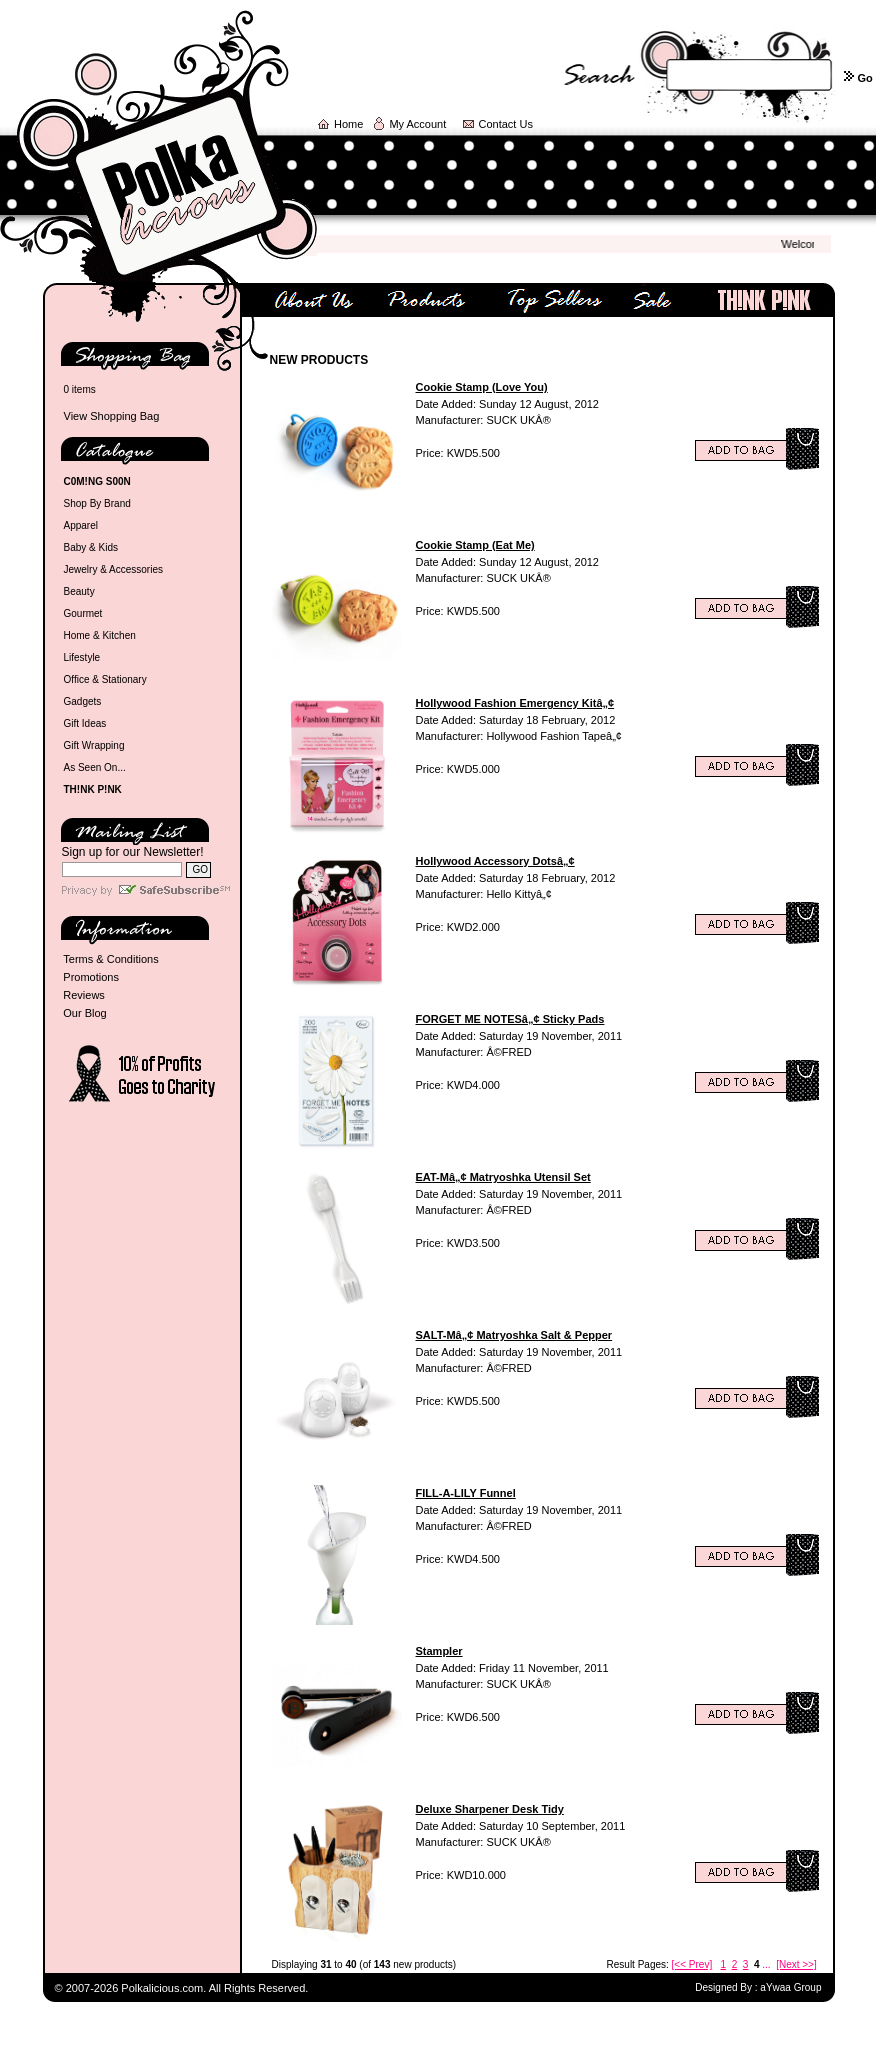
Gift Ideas (85, 723)
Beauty (79, 591)
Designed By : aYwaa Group (758, 1987)
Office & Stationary (105, 679)
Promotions (91, 977)
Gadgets (83, 701)
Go (864, 78)
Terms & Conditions (110, 959)
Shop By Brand (97, 503)
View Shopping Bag (112, 416)
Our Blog (84, 1013)
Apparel (81, 525)
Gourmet (83, 613)
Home (348, 124)
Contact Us (506, 124)
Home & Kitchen (100, 635)
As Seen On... (95, 767)
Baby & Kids (91, 547)
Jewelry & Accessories (113, 569)
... (766, 1964)
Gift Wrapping (94, 745)
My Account (417, 124)
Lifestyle (82, 657)
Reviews (84, 995)
